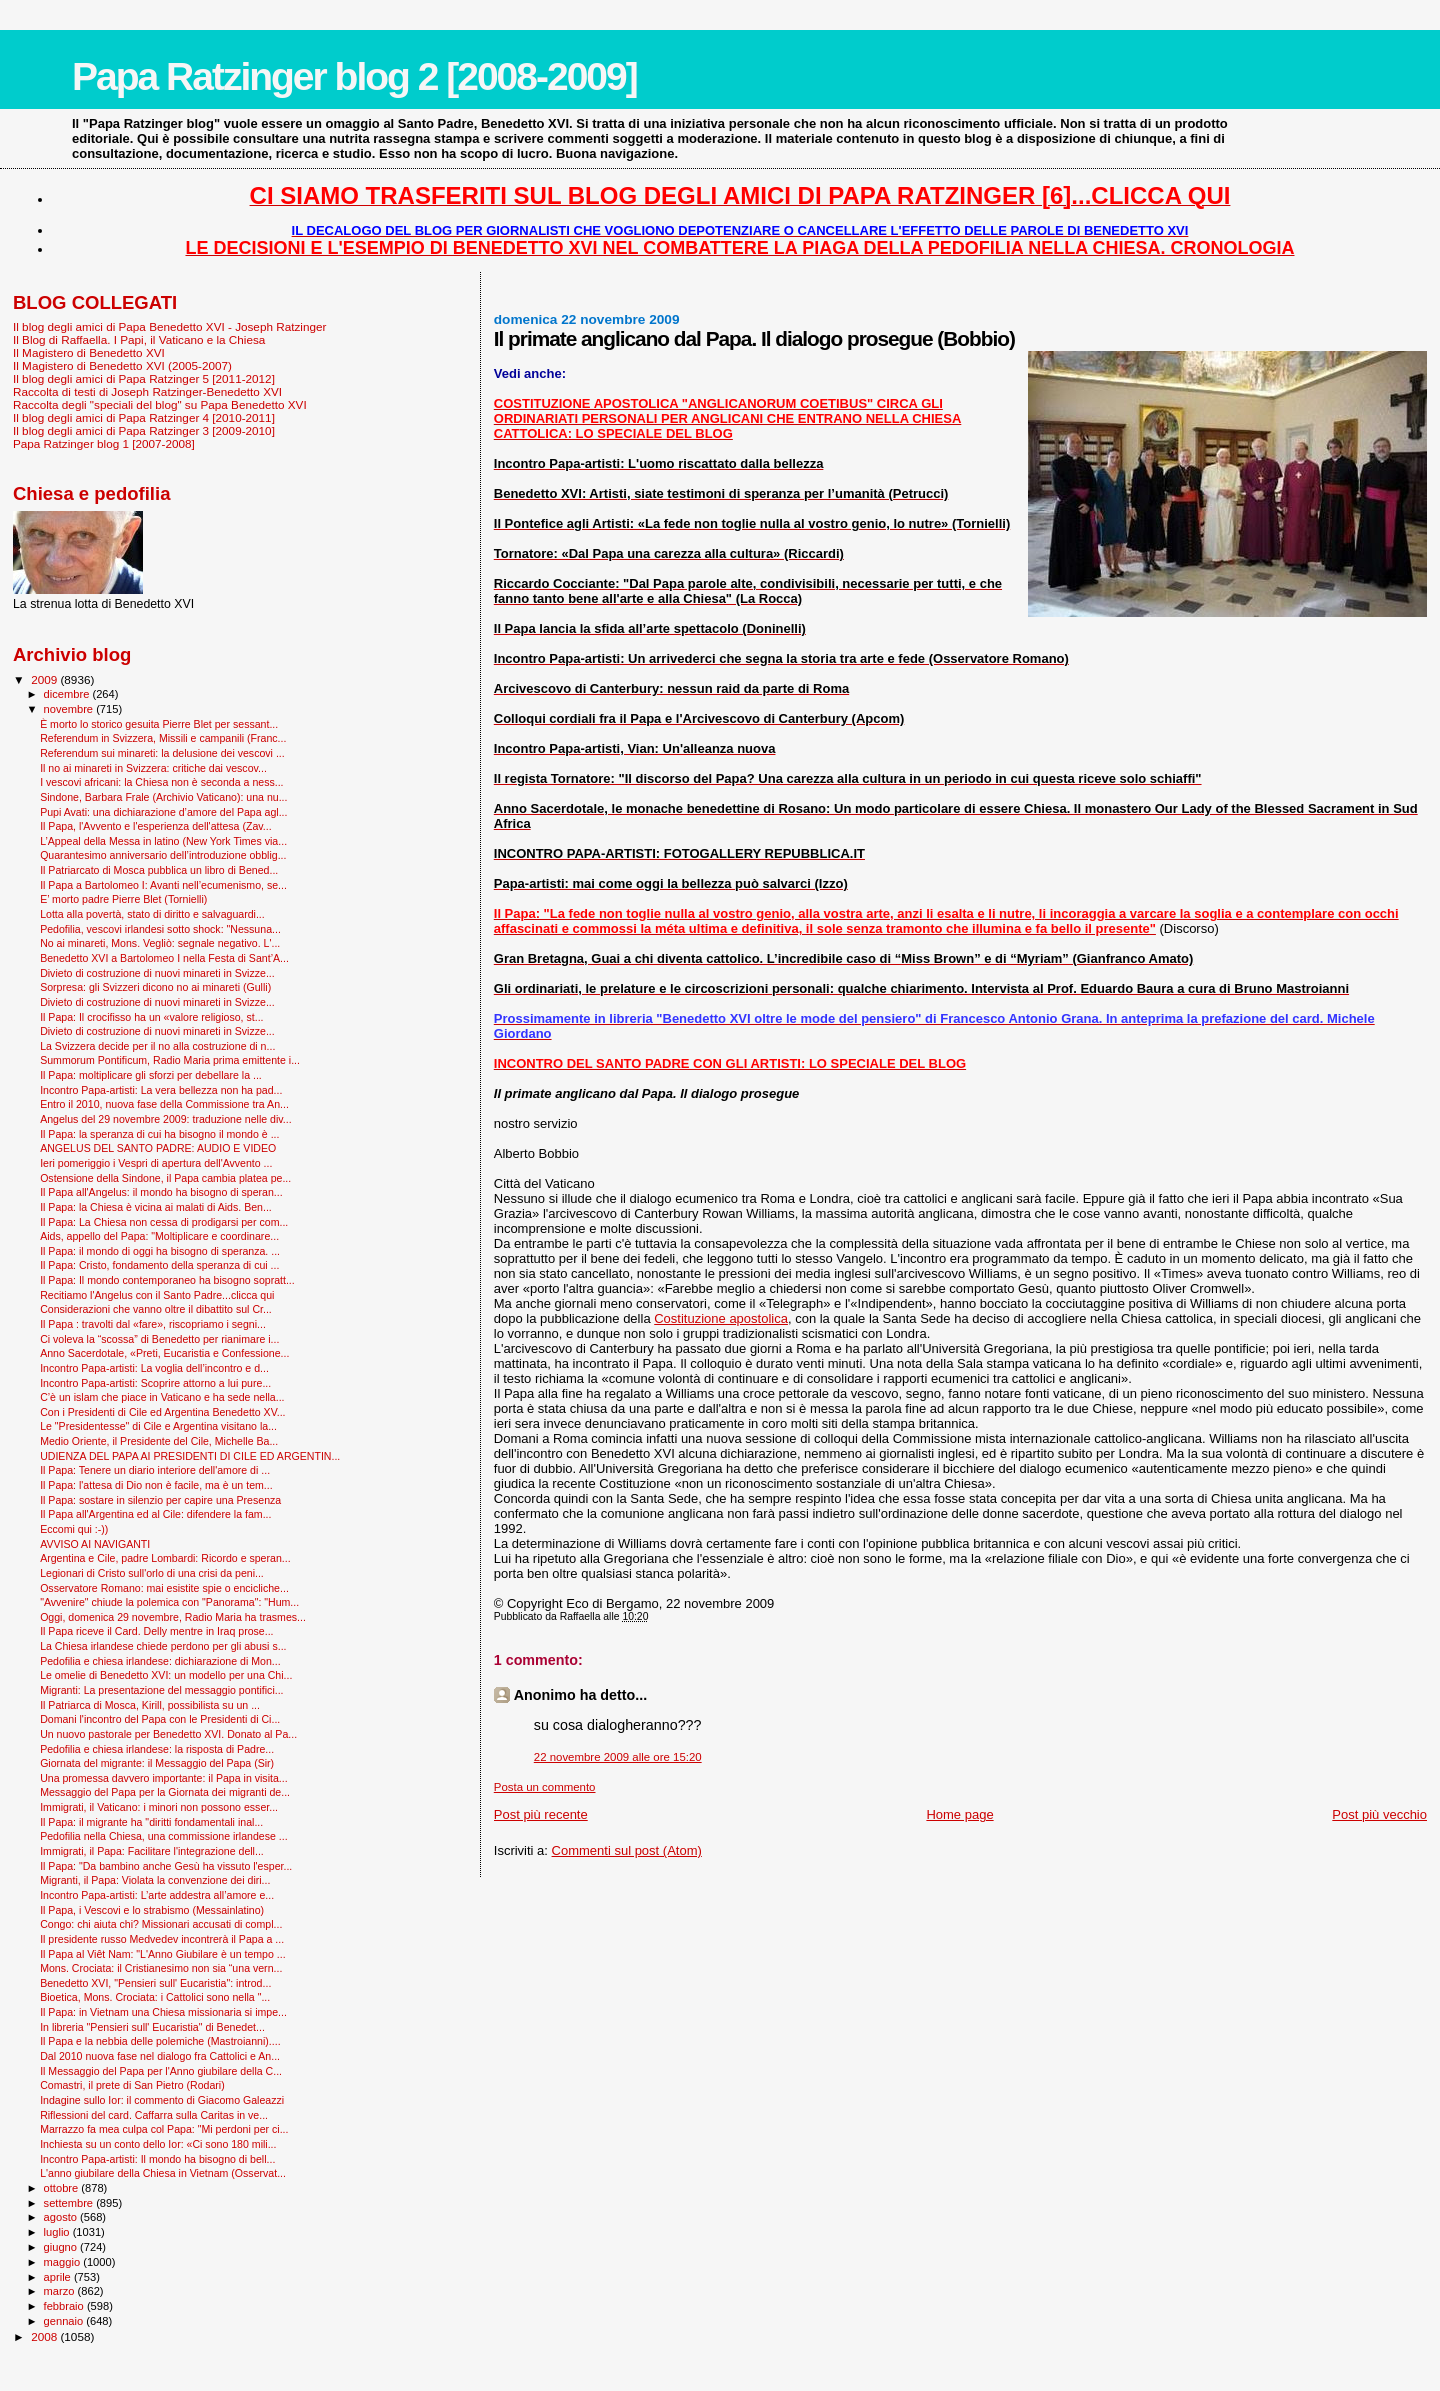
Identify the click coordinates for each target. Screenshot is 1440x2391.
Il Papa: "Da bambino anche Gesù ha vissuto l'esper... (166, 1866)
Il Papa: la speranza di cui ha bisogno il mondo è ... (159, 1134)
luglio (58, 2232)
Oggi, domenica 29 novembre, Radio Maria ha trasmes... (173, 1617)
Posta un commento (545, 1787)
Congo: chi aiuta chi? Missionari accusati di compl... (161, 1924)
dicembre (68, 694)
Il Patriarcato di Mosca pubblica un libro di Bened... (159, 870)
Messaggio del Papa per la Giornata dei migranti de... (165, 1792)
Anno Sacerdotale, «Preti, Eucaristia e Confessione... (164, 1353)
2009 (45, 679)
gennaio (65, 2321)
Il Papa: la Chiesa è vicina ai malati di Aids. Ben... (156, 1207)
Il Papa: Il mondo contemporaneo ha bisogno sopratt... (167, 1280)
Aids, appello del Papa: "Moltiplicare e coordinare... (159, 1236)
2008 (45, 2336)
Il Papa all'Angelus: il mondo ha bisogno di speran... (161, 1192)
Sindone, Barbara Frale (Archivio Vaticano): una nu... (163, 797)
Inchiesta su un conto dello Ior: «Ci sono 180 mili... (158, 2144)
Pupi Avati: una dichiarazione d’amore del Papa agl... (163, 812)
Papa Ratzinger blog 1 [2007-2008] (104, 443)
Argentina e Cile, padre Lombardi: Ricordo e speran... (165, 1558)
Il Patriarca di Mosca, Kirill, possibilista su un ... (150, 1705)
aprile (59, 2277)
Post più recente (541, 1814)
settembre (70, 2203)
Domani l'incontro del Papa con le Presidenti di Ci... (160, 1719)
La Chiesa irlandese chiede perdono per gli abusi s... (163, 1646)
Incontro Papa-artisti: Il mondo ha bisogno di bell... (157, 2159)
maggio (64, 2262)
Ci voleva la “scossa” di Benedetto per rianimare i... (159, 1339)
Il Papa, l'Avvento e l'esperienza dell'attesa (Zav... (155, 826)
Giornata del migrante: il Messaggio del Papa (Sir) (157, 1763)
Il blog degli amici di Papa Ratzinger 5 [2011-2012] (144, 378)
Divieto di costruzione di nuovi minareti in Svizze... (157, 973)
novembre (70, 709)
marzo (61, 2291)
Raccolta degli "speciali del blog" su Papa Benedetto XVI (160, 404)
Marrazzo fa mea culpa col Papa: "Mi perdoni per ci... (164, 2129)
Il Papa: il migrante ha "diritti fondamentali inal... (151, 1822)
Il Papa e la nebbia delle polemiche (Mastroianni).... (160, 2041)
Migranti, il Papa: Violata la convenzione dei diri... (155, 1880)
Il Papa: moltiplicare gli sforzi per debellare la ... (151, 1075)
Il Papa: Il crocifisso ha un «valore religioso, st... (151, 1017)
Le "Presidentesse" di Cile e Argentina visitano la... (158, 1426)
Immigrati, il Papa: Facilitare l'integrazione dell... (152, 1851)
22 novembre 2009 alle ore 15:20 (618, 1757)
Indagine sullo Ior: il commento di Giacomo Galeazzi (162, 2100)
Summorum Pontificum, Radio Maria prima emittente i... (170, 1060)
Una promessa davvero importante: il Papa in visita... (164, 1778)
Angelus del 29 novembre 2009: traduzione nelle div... (166, 1119)
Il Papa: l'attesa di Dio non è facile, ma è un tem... (156, 1485)
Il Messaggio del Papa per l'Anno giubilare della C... (161, 2071)
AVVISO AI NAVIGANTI (95, 1544)
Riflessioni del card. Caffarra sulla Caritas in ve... (154, 2115)
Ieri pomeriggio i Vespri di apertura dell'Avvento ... (156, 1163)
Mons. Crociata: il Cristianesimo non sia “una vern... (161, 1968)
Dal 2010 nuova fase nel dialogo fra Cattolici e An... (160, 2056)
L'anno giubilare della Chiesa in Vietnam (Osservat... (163, 2173)
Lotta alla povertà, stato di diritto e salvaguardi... (152, 914)
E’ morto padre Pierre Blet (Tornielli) (123, 899)
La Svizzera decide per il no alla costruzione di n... (157, 1046)
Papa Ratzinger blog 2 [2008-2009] (354, 76)
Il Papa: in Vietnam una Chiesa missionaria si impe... (163, 2012)
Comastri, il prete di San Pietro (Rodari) (132, 2085)
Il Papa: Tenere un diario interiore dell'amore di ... (155, 1470)
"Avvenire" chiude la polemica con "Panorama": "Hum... (169, 1602)
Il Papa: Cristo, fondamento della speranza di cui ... (159, 1265)
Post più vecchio (1379, 1814)
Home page (959, 1814)
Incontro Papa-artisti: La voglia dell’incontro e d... (154, 1368)
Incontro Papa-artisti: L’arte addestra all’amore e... (157, 1895)
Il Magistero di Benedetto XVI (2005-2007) (122, 365)
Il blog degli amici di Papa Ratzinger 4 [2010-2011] (144, 417)
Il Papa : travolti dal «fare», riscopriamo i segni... (153, 1324)
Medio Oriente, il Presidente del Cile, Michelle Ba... (159, 1441)
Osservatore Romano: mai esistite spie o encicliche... (164, 1588)
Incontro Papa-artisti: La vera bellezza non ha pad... (161, 1090)
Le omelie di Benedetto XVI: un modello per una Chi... (166, 1675)
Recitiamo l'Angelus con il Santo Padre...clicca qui (157, 1295)
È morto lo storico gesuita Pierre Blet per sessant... (159, 724)
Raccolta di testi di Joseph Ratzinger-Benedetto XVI (147, 391)
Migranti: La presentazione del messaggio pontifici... (161, 1690)
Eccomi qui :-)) (74, 1529)
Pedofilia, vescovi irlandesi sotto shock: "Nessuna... (160, 929)
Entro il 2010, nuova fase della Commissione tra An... (164, 1104)
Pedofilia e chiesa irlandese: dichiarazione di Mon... (160, 1661)
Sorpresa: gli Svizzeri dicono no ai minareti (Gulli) (155, 987)
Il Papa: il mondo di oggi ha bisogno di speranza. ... (160, 1251)
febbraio (65, 2306)
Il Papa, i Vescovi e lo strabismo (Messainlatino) (152, 1910)
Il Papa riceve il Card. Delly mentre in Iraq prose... (156, 1631)
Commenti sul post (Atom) (627, 1850)
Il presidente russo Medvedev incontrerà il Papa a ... (162, 1939)
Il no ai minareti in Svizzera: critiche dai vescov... (153, 768)
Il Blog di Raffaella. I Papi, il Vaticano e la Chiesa (139, 339)
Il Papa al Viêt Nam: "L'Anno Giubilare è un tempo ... (163, 1954)
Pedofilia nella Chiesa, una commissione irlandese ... (164, 1836)
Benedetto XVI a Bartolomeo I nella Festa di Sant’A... (164, 958)
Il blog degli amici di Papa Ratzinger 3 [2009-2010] (144, 430)
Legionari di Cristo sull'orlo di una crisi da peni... (152, 1573)
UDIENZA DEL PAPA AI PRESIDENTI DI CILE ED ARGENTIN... (190, 1456)
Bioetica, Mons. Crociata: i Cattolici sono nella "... (155, 1997)
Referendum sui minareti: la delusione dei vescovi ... (162, 753)
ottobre (63, 2188)
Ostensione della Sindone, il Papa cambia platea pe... (165, 1178)
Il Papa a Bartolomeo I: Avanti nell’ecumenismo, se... (163, 885)
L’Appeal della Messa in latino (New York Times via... (163, 841)
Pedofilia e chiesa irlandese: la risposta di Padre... (157, 1749)
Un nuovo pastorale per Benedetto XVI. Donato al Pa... (168, 1734)
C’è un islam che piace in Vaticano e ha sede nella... (162, 1397)
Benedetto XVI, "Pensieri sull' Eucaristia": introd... (155, 1983)
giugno (62, 2247)
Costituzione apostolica (721, 1318)
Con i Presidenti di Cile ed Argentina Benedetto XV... (162, 1412)
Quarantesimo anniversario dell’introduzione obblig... (163, 855)
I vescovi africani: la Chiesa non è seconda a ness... (161, 782)
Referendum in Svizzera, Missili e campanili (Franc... (163, 738)
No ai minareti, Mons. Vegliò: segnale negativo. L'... (160, 943)
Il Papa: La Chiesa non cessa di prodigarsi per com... (164, 1222)
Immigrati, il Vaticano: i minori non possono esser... (159, 1807)
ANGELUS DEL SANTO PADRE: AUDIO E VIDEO (158, 1148)
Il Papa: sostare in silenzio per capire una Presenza (160, 1500)
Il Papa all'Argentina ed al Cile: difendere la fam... (155, 1514)
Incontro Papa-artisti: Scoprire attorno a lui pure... (155, 1383)
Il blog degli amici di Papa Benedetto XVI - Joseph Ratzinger (169, 326)
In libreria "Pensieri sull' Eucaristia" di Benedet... (152, 2027)
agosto (62, 2217)
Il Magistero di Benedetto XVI (89, 352)
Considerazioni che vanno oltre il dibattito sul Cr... (156, 1309)
